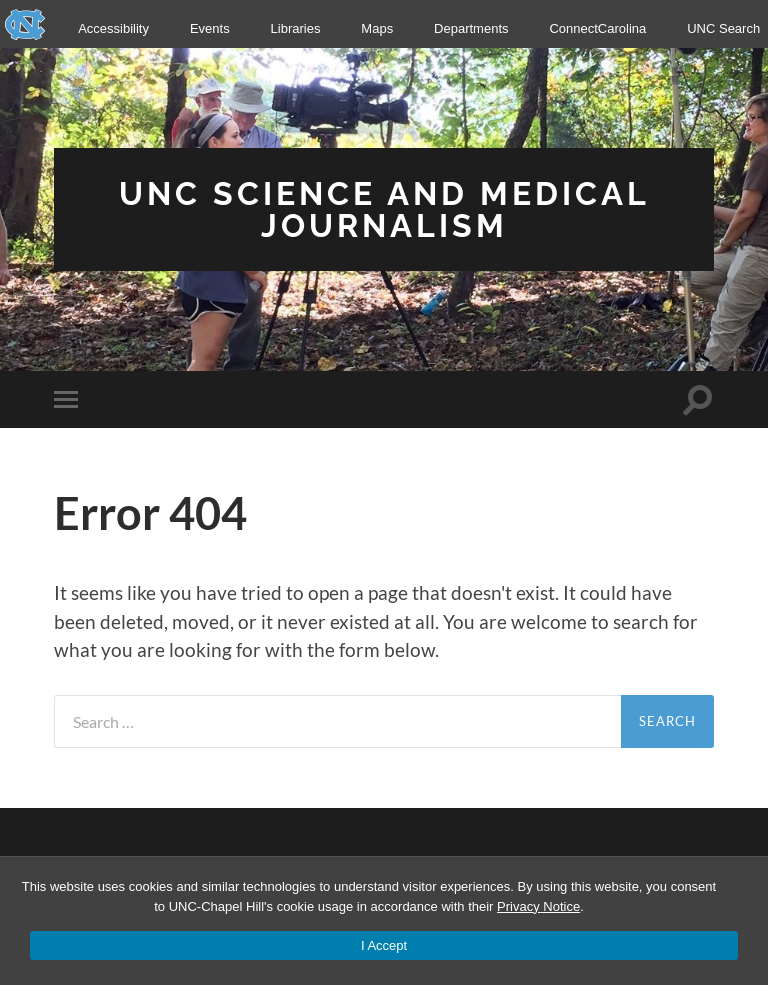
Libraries (296, 28)
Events (210, 28)
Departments (471, 28)
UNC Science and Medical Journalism (384, 209)
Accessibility (113, 28)
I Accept (384, 945)
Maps (377, 28)
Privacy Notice (538, 906)
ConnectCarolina (597, 28)
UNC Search (723, 28)
